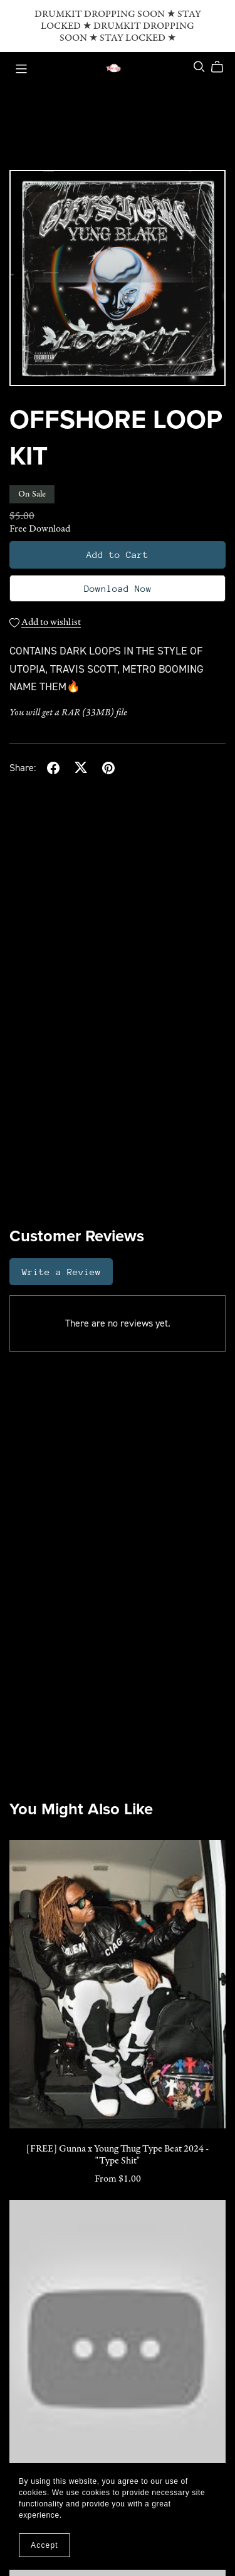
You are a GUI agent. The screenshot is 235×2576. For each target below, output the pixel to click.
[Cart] (222, 67)
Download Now (118, 588)
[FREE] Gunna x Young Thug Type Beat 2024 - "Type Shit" (117, 2154)
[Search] (199, 67)
